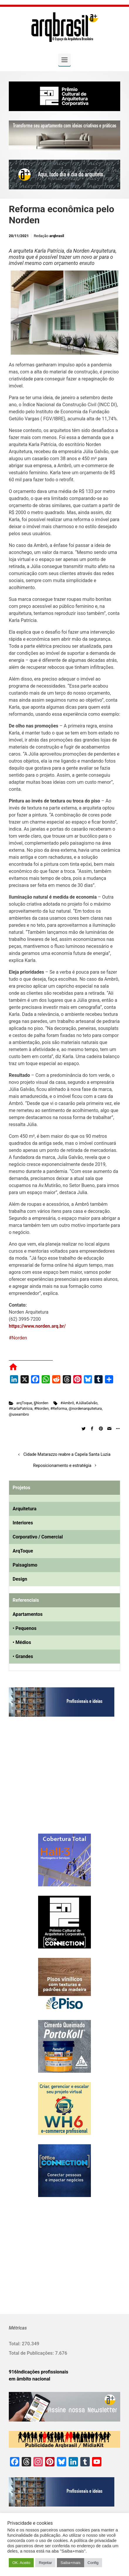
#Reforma (58, 1408)
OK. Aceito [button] (21, 2562)
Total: (15, 2344)
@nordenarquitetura (85, 1408)
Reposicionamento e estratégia (62, 1465)
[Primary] (64, 60)
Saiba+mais (70, 2562)
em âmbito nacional (29, 2379)
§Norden (41, 1403)
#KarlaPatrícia (21, 1408)
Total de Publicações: (32, 2353)
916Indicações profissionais (38, 2372)
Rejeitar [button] (45, 2562)
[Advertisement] (45, 1781)
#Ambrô (67, 1403)
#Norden (18, 1338)
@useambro (19, 1414)
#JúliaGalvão (86, 1403)
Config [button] (93, 2562)
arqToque (24, 1403)
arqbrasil (56, 236)
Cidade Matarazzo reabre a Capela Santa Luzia (67, 1454)
